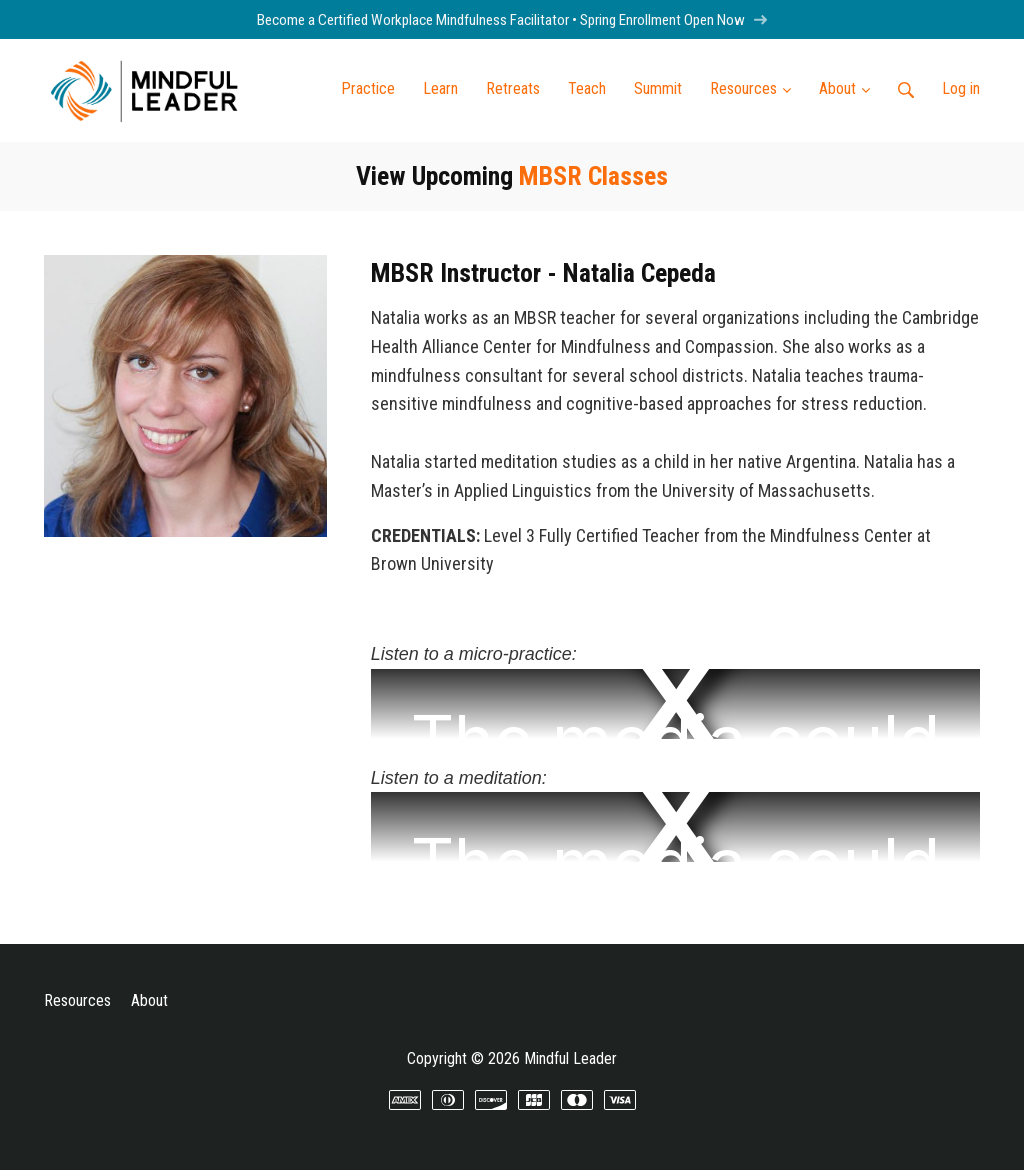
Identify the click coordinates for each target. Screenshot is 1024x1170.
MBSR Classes (593, 176)
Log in (961, 88)
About (149, 1000)
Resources (77, 1000)
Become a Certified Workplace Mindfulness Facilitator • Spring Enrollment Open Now (512, 20)
